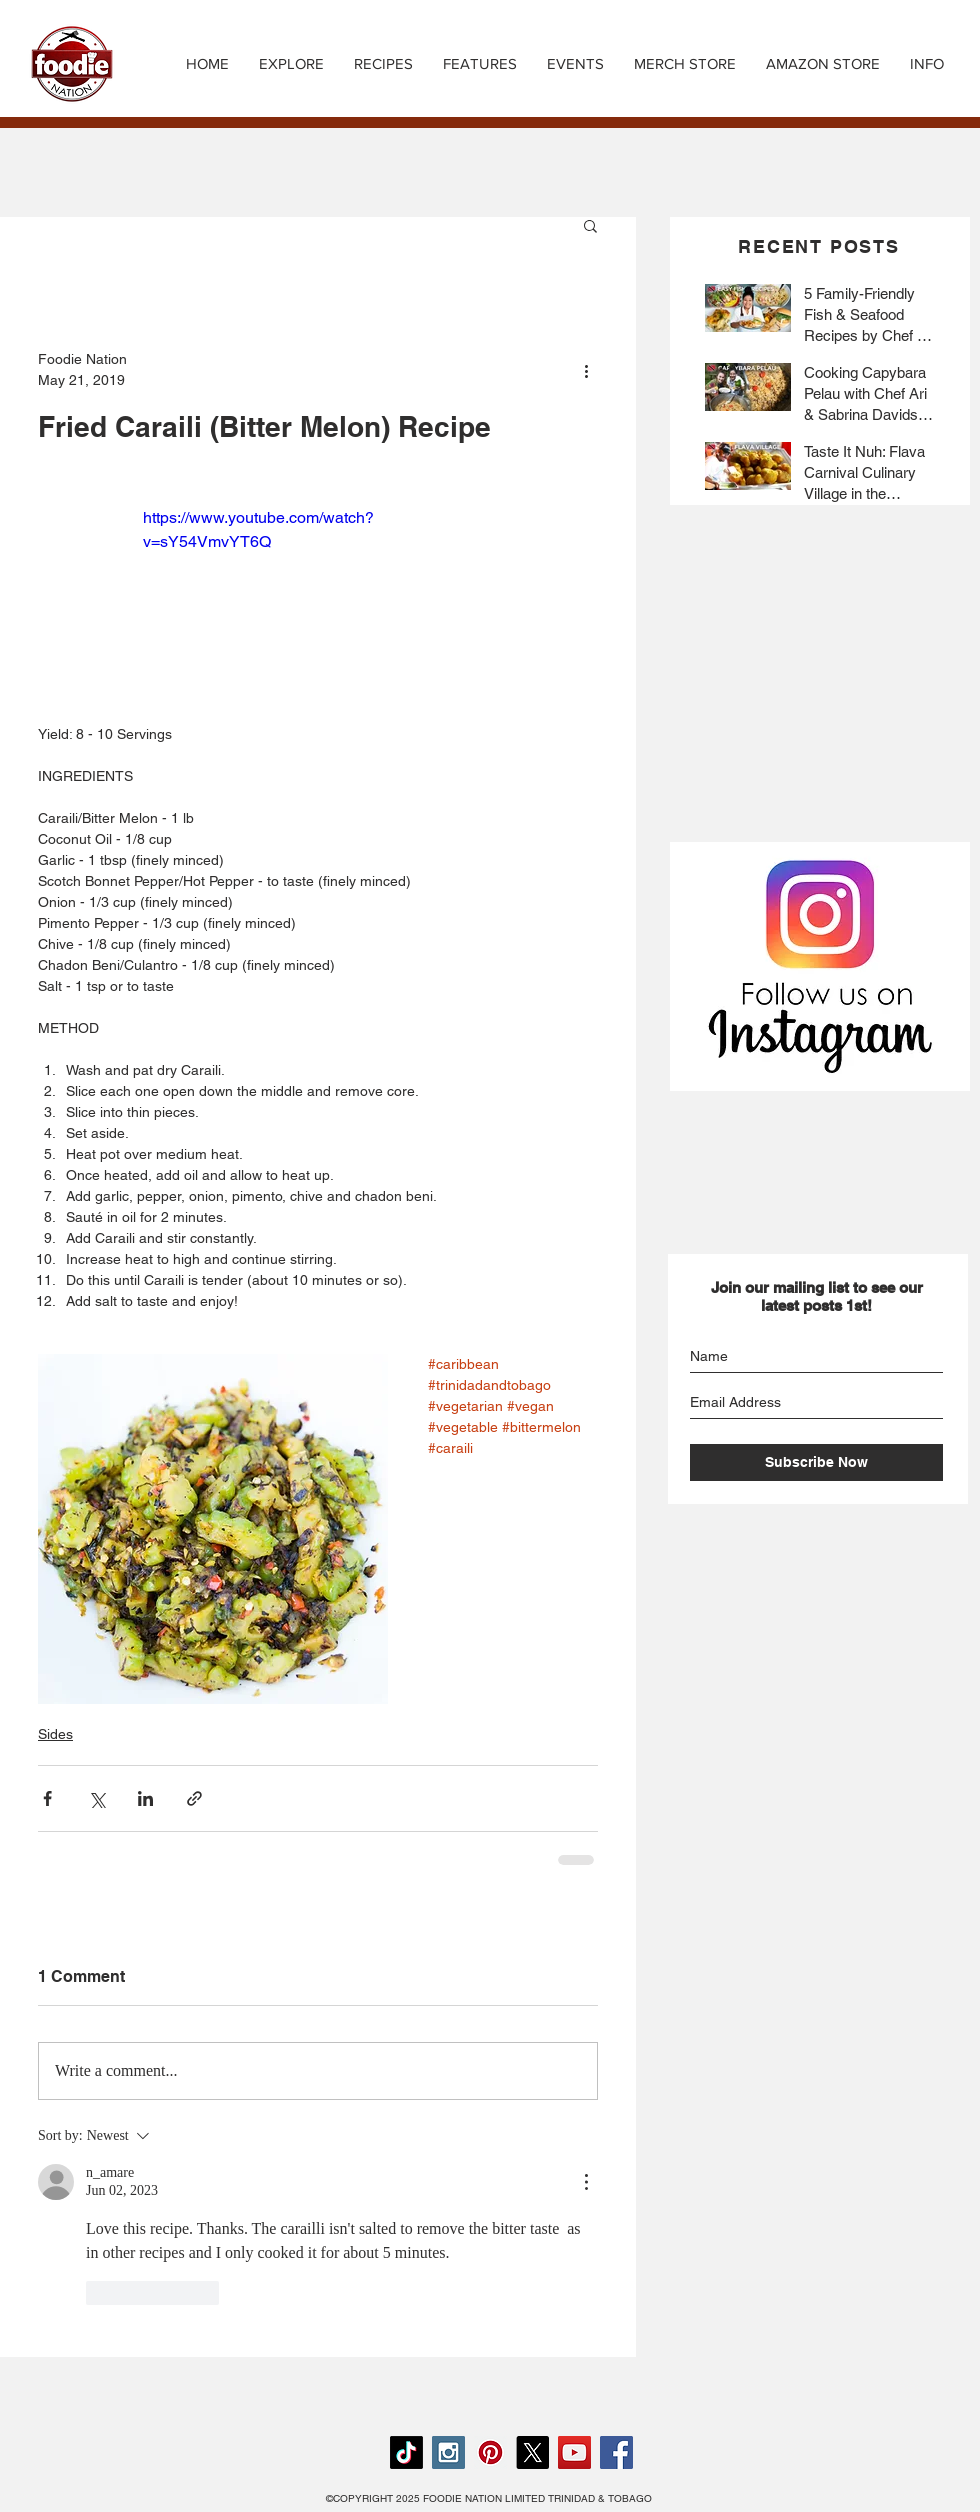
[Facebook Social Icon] (616, 2452)
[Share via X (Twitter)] (96, 1798)
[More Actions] (586, 2182)
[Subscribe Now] (816, 1462)
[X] (532, 2452)
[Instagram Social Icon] (448, 2452)
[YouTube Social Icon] (574, 2452)
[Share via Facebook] (47, 1798)
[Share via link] (194, 1798)
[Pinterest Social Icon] (490, 2452)
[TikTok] (406, 2452)
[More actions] (586, 370)
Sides (55, 1734)
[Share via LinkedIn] (145, 1798)
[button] (383, 64)
